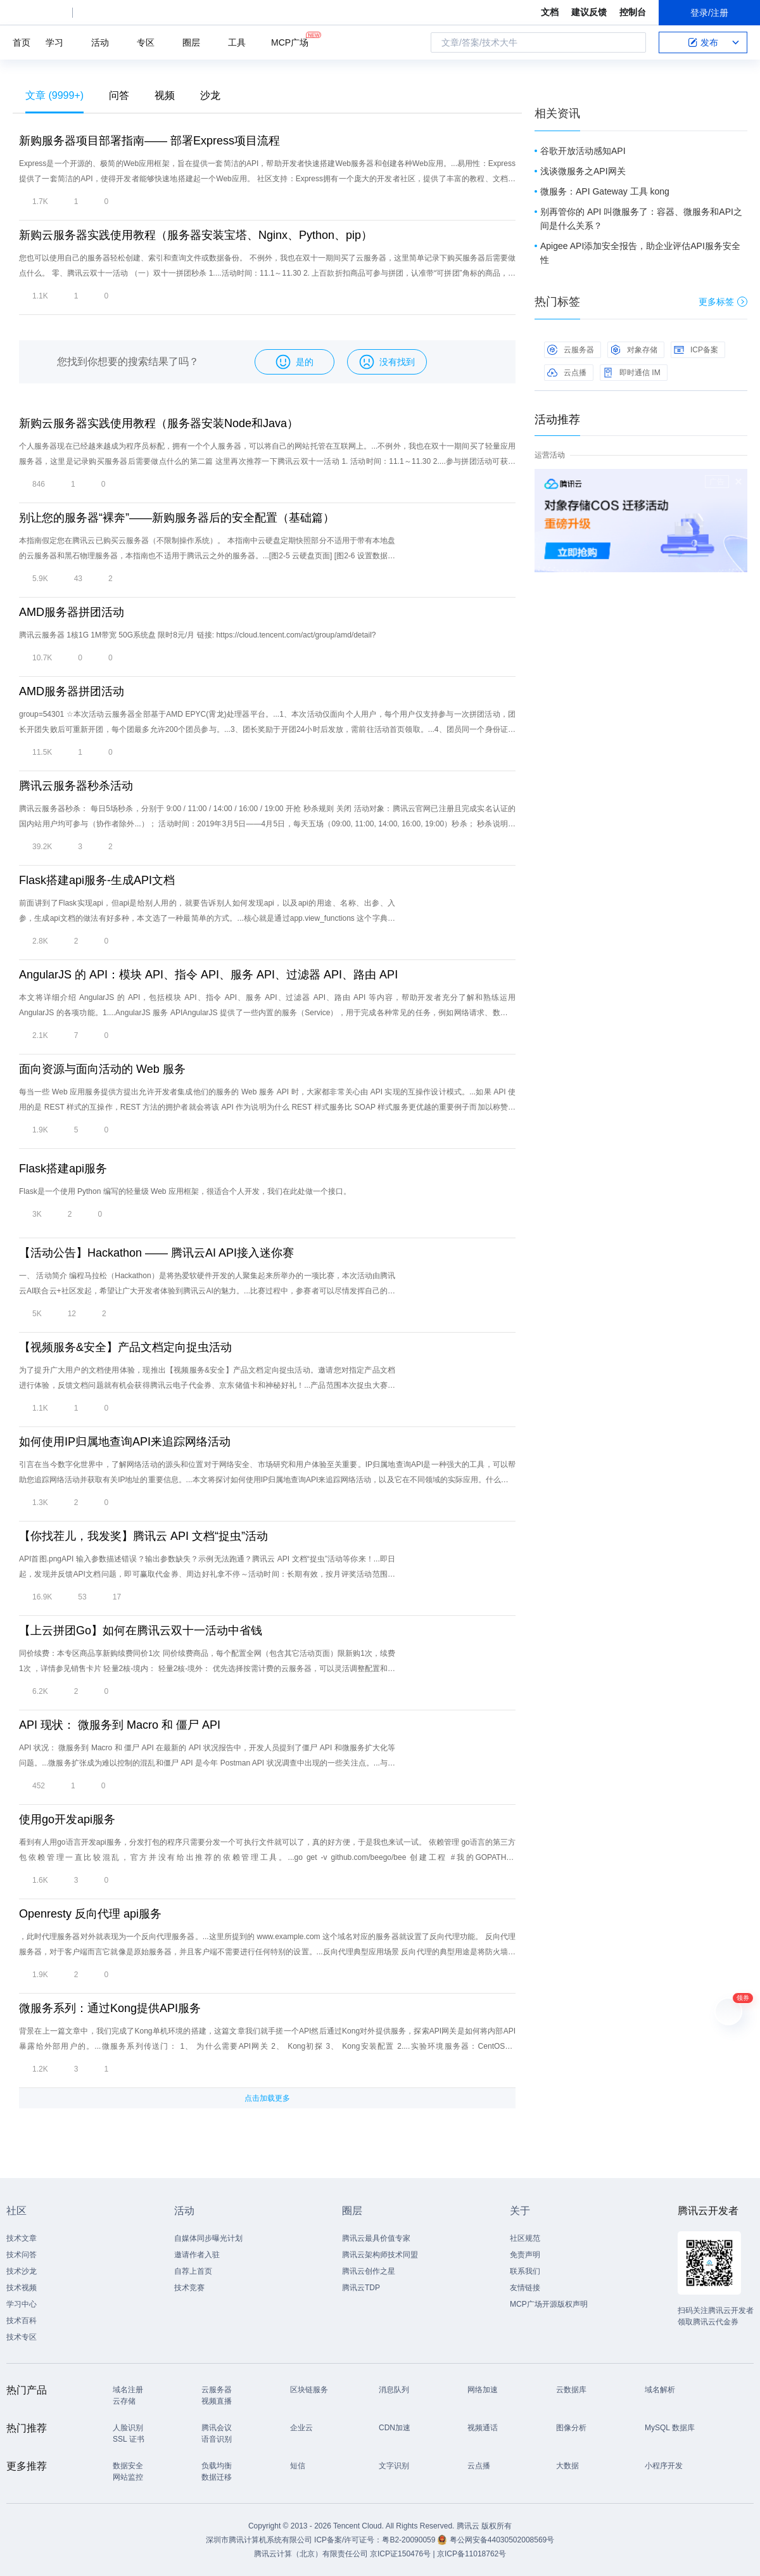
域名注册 (128, 2389)
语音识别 (216, 2439)
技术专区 (21, 2337)
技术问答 (21, 2254)
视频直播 (216, 2401)
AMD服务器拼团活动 (71, 612)
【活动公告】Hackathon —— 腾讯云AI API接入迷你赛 (156, 1252)
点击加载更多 (267, 2098)
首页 (21, 42)
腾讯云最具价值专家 (376, 2238)
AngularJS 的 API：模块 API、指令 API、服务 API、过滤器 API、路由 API (208, 974)
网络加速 (482, 2389)
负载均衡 (216, 2465)
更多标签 (723, 302)
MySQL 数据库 (670, 2427)
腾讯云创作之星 (368, 2271)
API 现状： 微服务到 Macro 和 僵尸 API (119, 1725)
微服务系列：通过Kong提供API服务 (110, 2008)
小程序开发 (664, 2465)
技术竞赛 (189, 2287)
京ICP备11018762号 (471, 2553)
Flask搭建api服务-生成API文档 (97, 880)
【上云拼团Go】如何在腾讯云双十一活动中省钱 (140, 1630)
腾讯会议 (216, 2427)
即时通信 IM (632, 373)
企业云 (301, 2427)
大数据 (567, 2465)
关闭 (738, 481)
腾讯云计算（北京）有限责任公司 (311, 2553)
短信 (297, 2465)
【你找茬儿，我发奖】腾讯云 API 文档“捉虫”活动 (143, 1536)
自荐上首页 (193, 2271)
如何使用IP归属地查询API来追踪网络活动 (125, 1441)
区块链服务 (309, 2389)
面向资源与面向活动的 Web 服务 (102, 1069)
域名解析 (660, 2389)
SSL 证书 (128, 2439)
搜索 (633, 42)
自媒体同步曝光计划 (208, 2238)
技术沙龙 (21, 2271)
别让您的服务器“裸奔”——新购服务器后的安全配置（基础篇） (176, 517)
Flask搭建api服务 (63, 1168)
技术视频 (21, 2287)
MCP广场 (289, 41)
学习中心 (21, 2304)
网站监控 (128, 2477)
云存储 (124, 2401)
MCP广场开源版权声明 (549, 2304)
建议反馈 (589, 12)
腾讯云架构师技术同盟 (380, 2254)
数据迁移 (216, 2477)
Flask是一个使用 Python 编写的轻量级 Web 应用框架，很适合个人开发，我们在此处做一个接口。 (185, 1191)
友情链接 (525, 2287)
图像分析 (571, 2427)
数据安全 (128, 2465)
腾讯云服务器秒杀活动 (76, 785)
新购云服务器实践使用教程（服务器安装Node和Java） (158, 423)
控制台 (632, 12)
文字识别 (394, 2465)
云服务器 (570, 350)
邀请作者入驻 (197, 2254)
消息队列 (394, 2389)
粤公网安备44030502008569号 (502, 2539)
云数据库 (571, 2389)
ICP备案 (696, 350)
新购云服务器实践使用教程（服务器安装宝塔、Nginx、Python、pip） (195, 235)
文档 (550, 12)
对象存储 (634, 350)
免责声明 (525, 2254)
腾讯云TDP (361, 2287)
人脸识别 (128, 2427)
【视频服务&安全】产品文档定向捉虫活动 (125, 1347)
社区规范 (525, 2238)
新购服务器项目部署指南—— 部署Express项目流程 (149, 140)
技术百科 (21, 2320)
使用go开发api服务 (67, 1819)
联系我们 (525, 2271)
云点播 (566, 373)
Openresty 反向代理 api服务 (90, 1913)
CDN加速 (394, 2427)
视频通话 (482, 2427)
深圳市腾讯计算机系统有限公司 (259, 2539)
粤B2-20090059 (409, 2539)
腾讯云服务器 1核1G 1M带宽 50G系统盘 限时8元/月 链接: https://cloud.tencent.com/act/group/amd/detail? (197, 635)
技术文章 (21, 2238)
